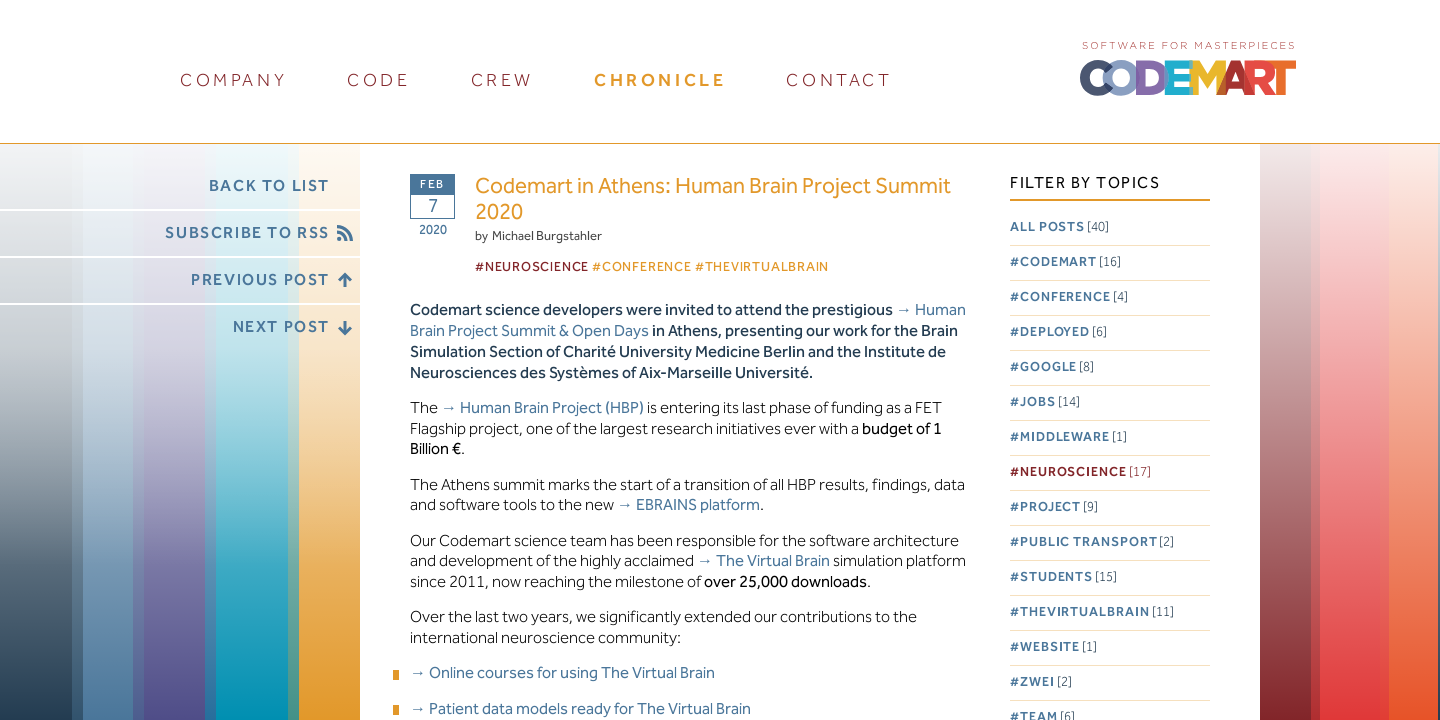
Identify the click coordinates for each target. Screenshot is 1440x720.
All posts (1059, 227)
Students (1068, 577)
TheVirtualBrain (1097, 612)
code (378, 80)
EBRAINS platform (698, 505)
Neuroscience (1085, 472)
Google (1057, 367)
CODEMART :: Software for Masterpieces (1188, 67)
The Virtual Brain (773, 561)
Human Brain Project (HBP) (552, 408)
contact (839, 80)
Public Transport (1097, 542)
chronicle (660, 80)
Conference (1074, 297)
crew (502, 80)
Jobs (1050, 402)
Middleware (1073, 437)
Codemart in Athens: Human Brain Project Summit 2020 (713, 200)
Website (1058, 647)
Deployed (1063, 332)
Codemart (1070, 262)
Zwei (1046, 682)
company (233, 80)
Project (1059, 507)
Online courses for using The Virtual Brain (572, 673)
